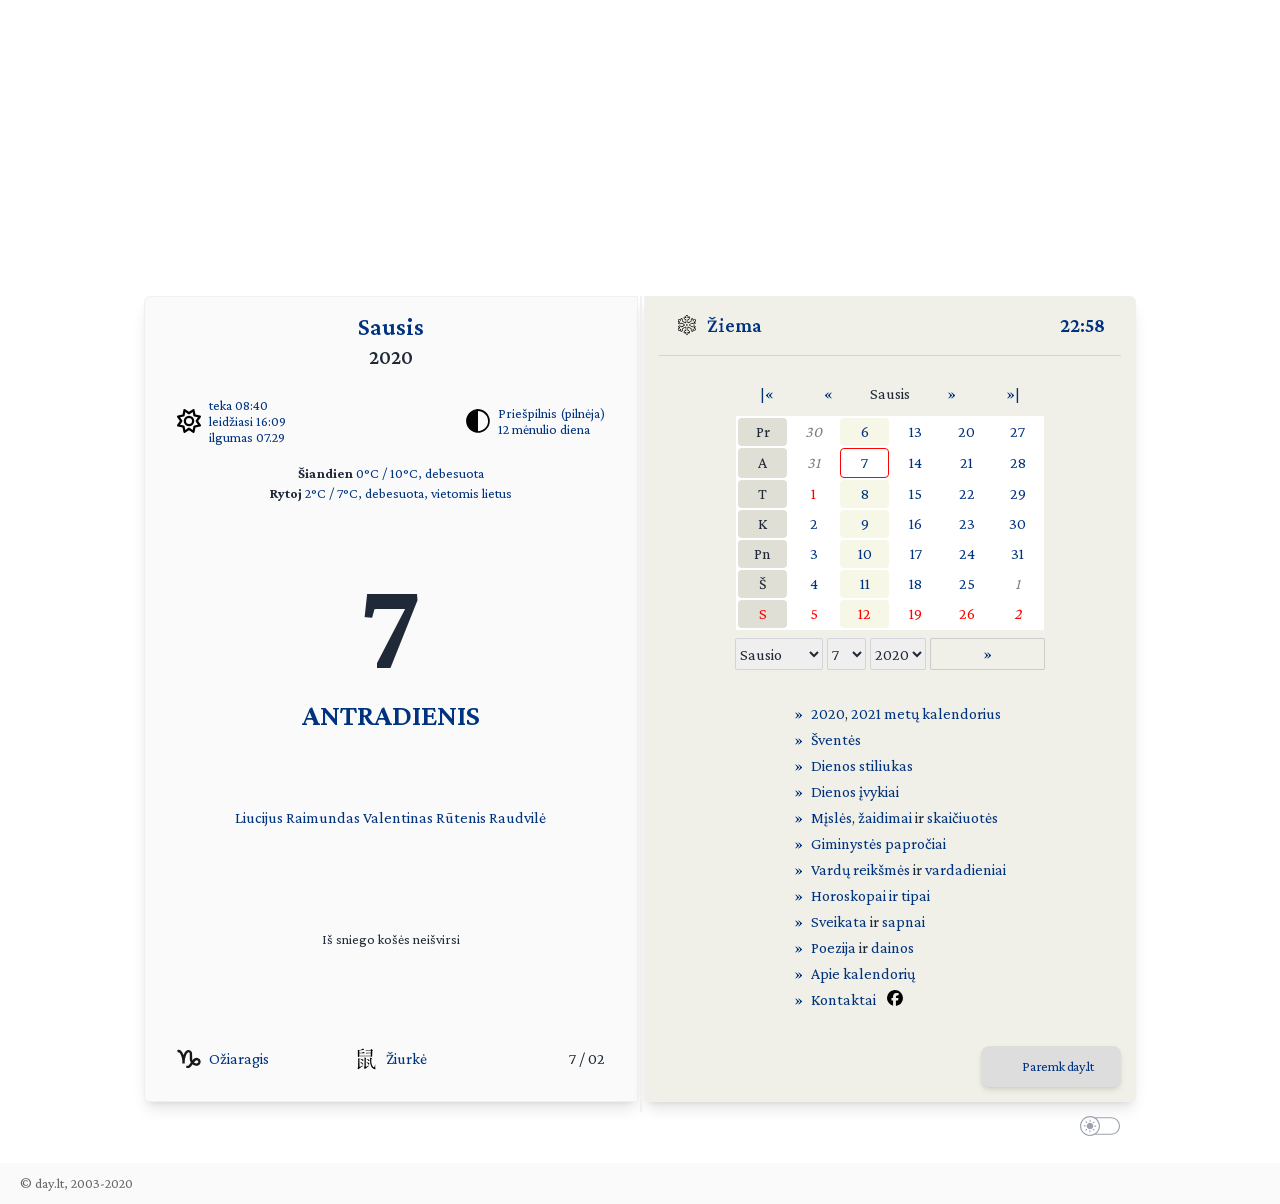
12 (864, 613)
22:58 (1082, 325)
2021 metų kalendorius (926, 713)
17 (916, 553)
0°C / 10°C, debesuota (420, 473)
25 (967, 583)
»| (1013, 393)
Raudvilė (517, 817)
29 (1018, 493)
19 (915, 613)
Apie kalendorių (863, 973)
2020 (828, 713)
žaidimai (885, 817)
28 (1018, 462)
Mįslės (831, 817)
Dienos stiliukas (862, 765)
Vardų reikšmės (860, 869)
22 (967, 493)
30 (813, 431)
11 (865, 583)
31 (813, 462)
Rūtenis (461, 817)
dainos (892, 947)
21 (966, 462)
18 (915, 583)
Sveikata (839, 921)
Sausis (391, 326)
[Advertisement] (640, 140)
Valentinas (398, 817)
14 (915, 462)
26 (967, 613)
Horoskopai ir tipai (870, 895)
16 (915, 523)
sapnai (903, 921)
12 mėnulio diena (544, 429)
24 (967, 553)
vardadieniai (965, 869)
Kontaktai (843, 999)
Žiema (734, 325)
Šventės (836, 739)
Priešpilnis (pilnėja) (551, 413)
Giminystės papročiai (878, 843)
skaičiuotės (962, 817)
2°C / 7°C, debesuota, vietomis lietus (408, 493)
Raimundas (323, 817)
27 (1017, 431)
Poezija (833, 947)
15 (915, 493)
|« (767, 393)
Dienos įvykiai (855, 791)
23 (967, 523)
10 (865, 553)
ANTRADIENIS (391, 714)
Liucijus (259, 817)
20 (966, 431)
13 (915, 431)
